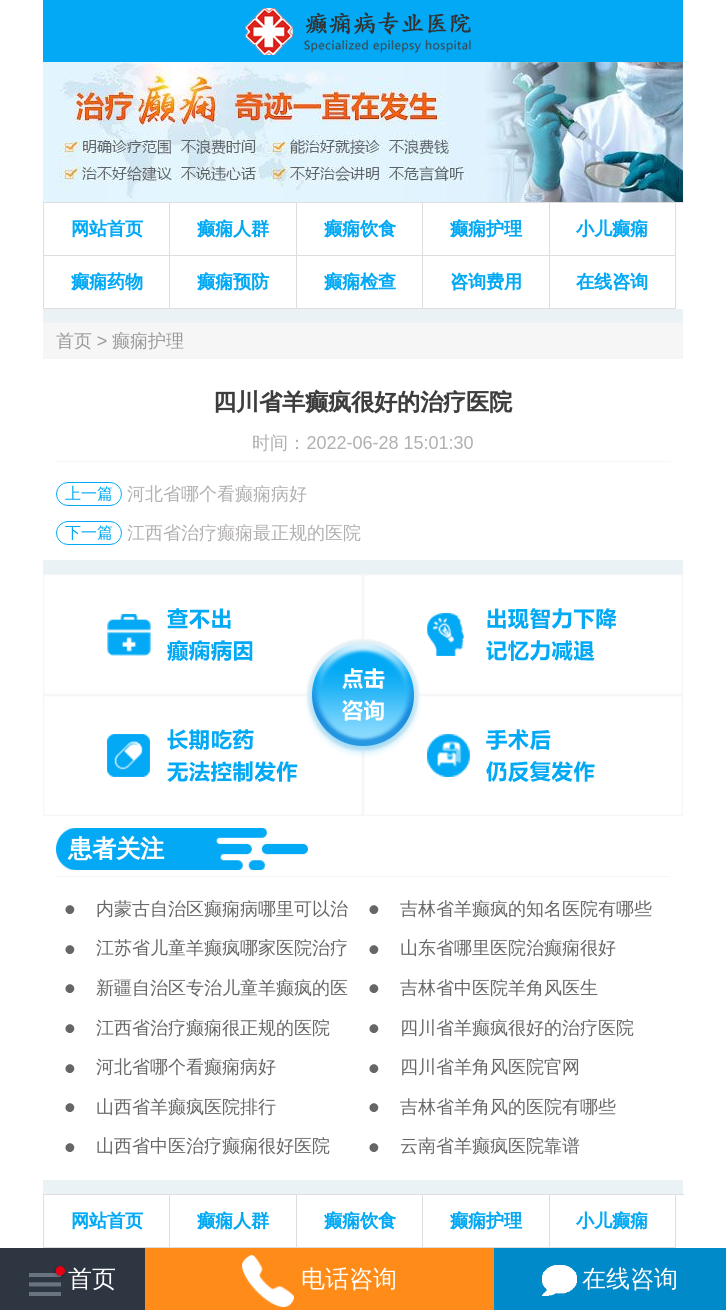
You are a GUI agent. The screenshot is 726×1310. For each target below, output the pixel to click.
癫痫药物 (107, 282)
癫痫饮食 (360, 229)
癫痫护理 (486, 229)
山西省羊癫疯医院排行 (186, 1107)
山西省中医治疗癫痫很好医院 (213, 1146)
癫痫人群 (233, 229)
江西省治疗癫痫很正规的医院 (213, 1028)
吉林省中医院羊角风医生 (499, 988)
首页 (74, 341)
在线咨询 (612, 282)
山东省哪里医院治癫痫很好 (508, 948)
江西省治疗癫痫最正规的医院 (244, 533)
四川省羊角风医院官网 (490, 1067)
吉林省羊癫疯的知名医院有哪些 (526, 909)
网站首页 (107, 229)
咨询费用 (486, 282)
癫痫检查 (360, 282)
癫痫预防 (233, 282)
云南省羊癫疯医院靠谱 (490, 1146)
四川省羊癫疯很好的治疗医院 (517, 1028)
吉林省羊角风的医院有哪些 (508, 1107)
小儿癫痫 (612, 229)
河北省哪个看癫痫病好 (217, 494)
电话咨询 (319, 1278)
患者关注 (116, 848)
